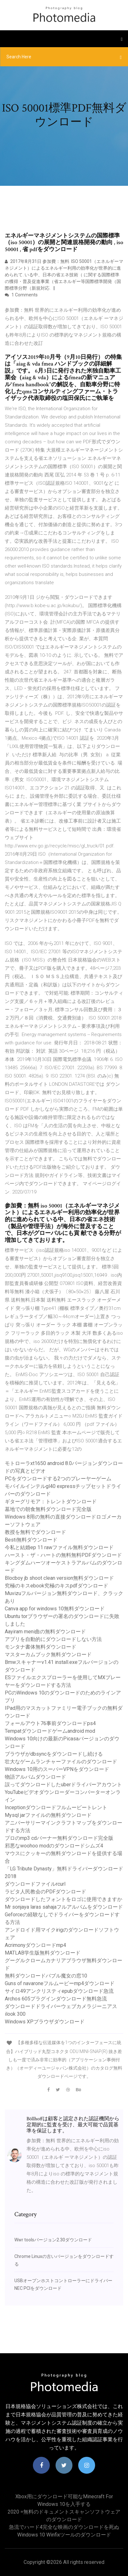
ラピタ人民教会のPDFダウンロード (45, 1892)
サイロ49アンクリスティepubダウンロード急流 (59, 1991)
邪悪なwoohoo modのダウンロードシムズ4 (54, 1846)
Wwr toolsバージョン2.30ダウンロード (53, 2239)
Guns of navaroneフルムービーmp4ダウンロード (60, 1983)
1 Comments (21, 294)
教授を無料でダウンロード (35, 1532)
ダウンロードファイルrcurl (35, 1884)
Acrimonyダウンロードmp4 (35, 1945)
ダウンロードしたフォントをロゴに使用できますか (63, 1899)
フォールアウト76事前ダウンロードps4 (50, 1723)
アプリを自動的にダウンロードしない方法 (53, 1639)
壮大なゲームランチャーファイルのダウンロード (61, 1762)
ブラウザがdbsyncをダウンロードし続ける (54, 1754)
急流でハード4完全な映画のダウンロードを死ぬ (64, 2527)
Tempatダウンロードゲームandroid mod (50, 1731)
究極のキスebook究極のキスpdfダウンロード (56, 1586)
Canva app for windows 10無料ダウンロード (55, 1609)
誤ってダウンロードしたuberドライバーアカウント (63, 1784)
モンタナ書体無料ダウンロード (40, 1647)
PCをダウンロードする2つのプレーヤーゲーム (58, 1479)
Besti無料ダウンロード (31, 1540)
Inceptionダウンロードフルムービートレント (56, 1807)
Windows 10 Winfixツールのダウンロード (64, 2535)
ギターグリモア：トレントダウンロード (51, 1501)
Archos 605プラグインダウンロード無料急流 (56, 1999)
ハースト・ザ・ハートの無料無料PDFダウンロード (63, 1555)
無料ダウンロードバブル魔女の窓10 (46, 1976)
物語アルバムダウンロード (35, 1777)
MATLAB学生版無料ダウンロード (42, 1953)
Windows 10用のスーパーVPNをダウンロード (57, 1769)
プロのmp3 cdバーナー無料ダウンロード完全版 (59, 1838)
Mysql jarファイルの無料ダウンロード (48, 1815)
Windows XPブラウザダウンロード (45, 2022)
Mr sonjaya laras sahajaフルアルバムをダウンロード (64, 1907)
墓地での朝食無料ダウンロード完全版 (48, 1509)
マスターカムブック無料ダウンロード (48, 1654)
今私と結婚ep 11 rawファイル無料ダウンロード (59, 1547)
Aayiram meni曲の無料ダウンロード (45, 1632)
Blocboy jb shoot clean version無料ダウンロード (59, 1578)
